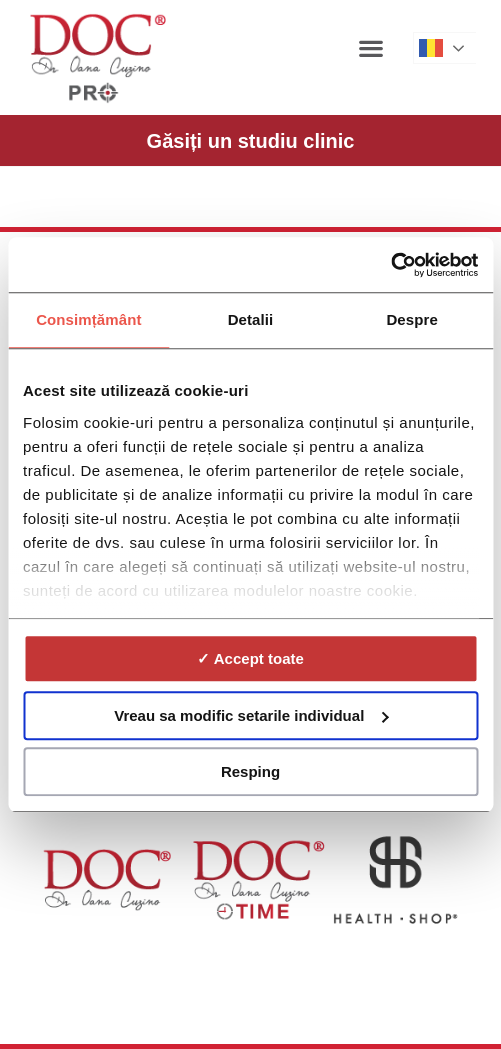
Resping (250, 771)
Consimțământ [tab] (88, 319)
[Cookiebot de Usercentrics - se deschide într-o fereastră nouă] (390, 265)
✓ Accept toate (250, 658)
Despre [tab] (411, 319)
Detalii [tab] (251, 319)
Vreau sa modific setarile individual (251, 715)
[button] (371, 47)
